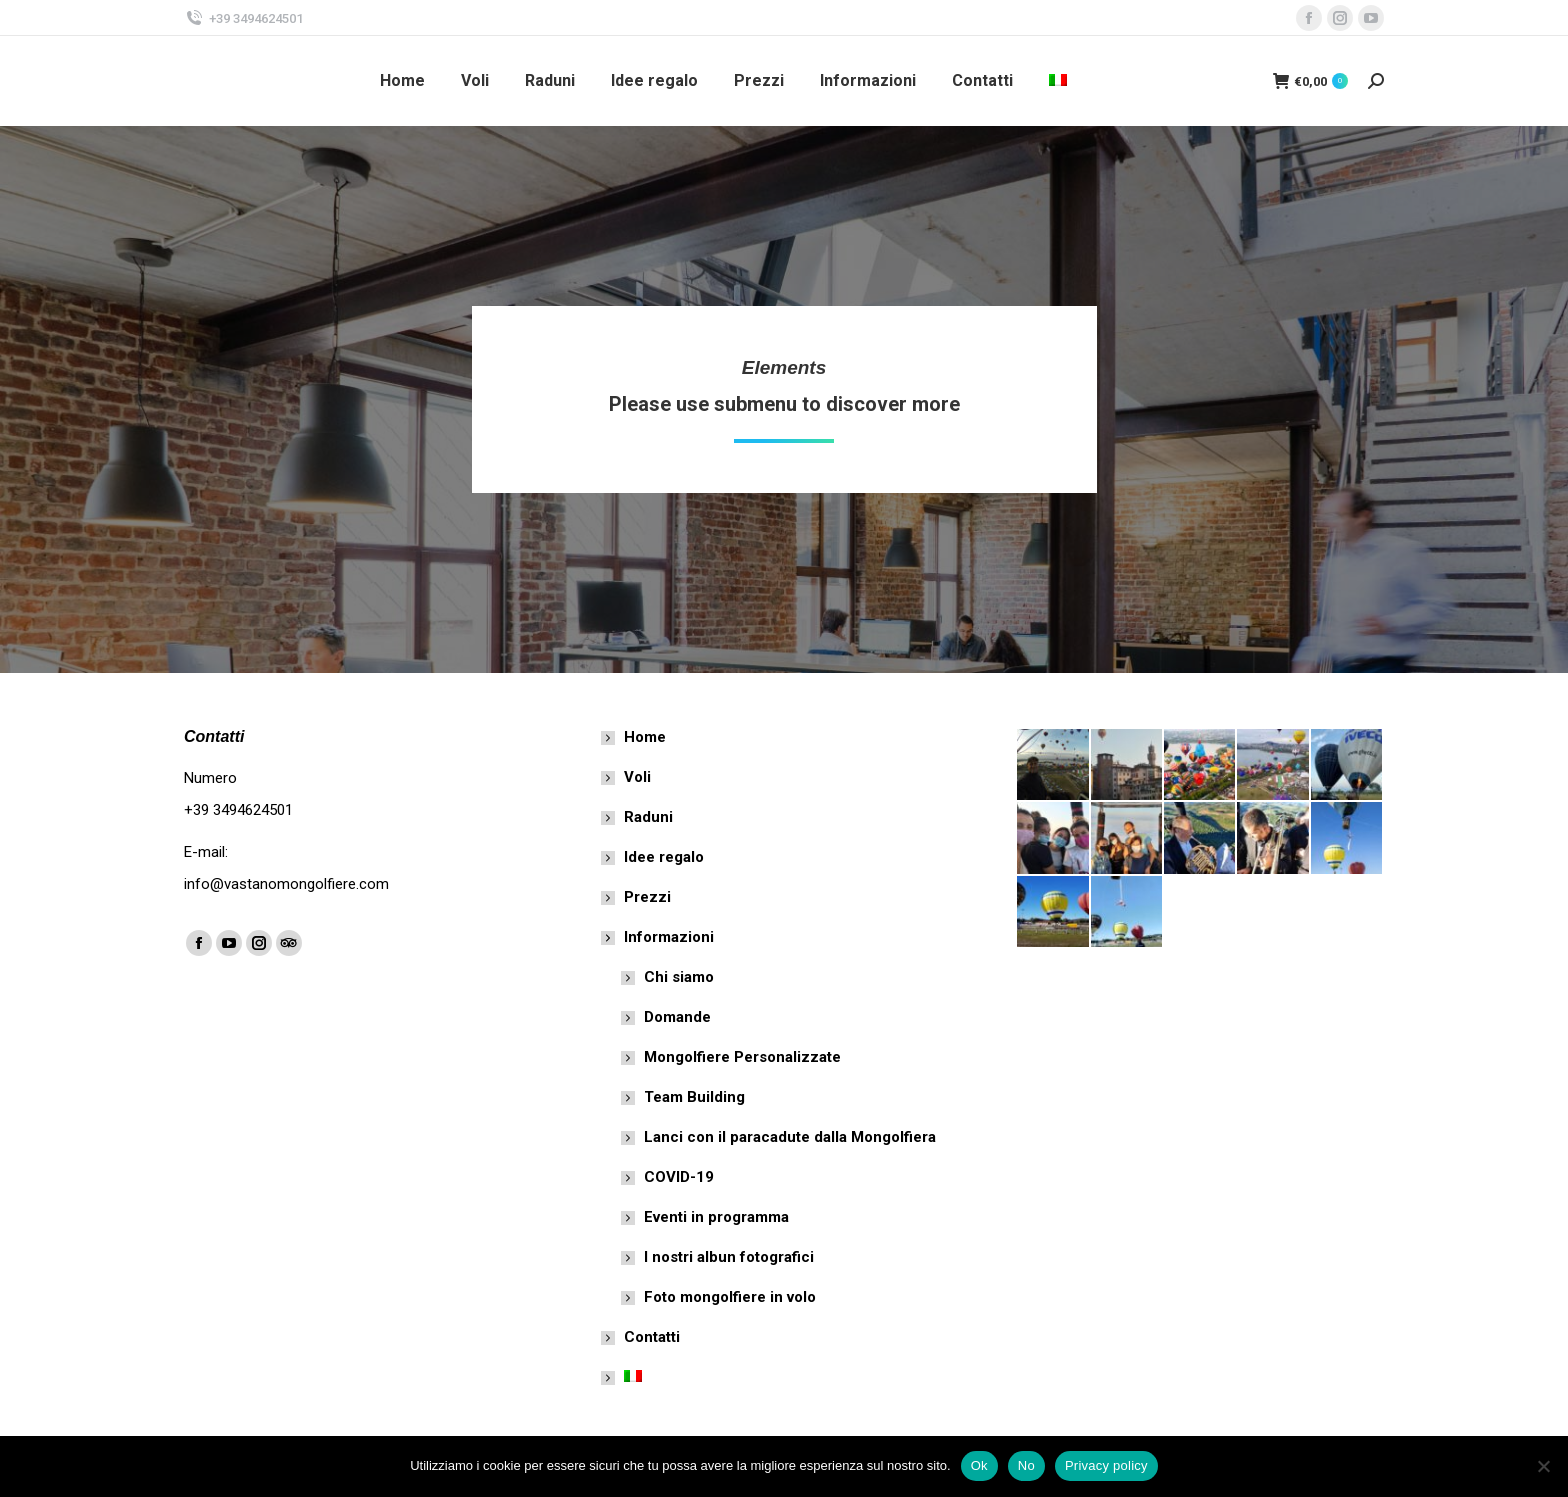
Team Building (694, 1097)
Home (645, 737)
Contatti (652, 1337)
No (1026, 1465)
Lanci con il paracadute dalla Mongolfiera (790, 1137)
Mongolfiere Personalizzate (742, 1057)
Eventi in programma (716, 1217)
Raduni (648, 817)
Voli (637, 777)
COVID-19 (679, 1177)
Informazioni (659, 937)
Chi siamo (679, 977)
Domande (677, 1017)
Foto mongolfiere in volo (730, 1297)
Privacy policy (1106, 1465)
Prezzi (647, 897)
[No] (1543, 1466)
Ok (979, 1465)
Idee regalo (664, 857)
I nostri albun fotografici (729, 1257)
